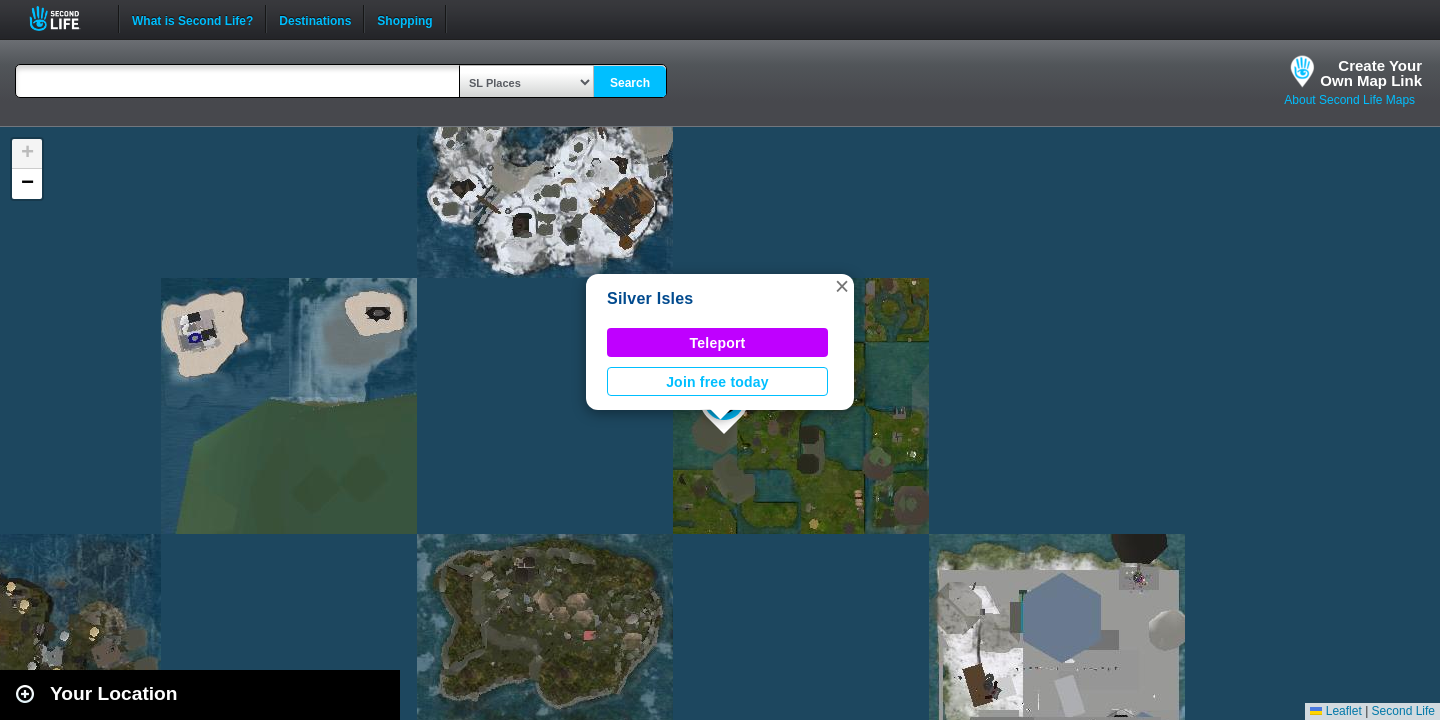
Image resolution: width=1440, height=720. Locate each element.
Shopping (404, 19)
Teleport (718, 343)
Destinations (315, 19)
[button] (842, 286)
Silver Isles (650, 298)
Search (630, 83)
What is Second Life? (192, 19)
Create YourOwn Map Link (1371, 73)
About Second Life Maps (1349, 100)
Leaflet (1335, 711)
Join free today (717, 382)
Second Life (65, 18)
